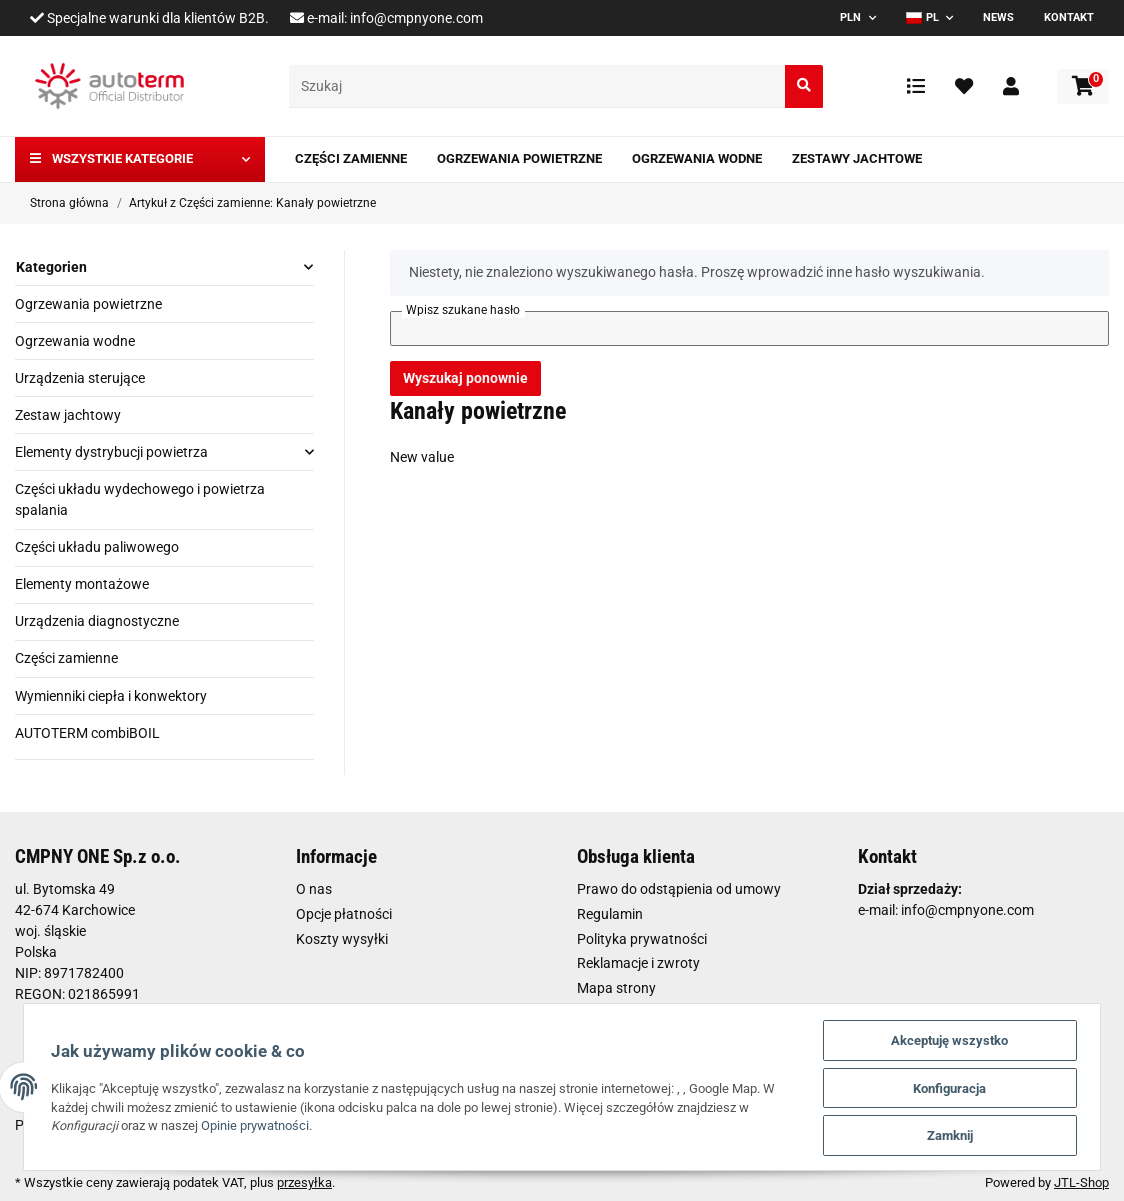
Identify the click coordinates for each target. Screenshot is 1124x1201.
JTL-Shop (1081, 1182)
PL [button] (922, 17)
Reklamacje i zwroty (638, 963)
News (998, 17)
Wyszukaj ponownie (465, 378)
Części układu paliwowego (97, 547)
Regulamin (610, 914)
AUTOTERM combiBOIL (87, 733)
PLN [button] (850, 17)
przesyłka (304, 1182)
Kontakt (1069, 17)
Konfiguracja (955, 1085)
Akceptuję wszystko (955, 1036)
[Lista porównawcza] (916, 86)
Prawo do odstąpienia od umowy (679, 889)
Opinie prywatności (250, 1124)
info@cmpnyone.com (416, 18)
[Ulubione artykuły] (964, 86)
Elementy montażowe (82, 584)
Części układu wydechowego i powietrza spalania (140, 499)
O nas (314, 889)
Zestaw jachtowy (68, 415)
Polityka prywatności (642, 939)
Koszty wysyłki (342, 939)
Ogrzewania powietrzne (88, 304)
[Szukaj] (537, 86)
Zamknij (955, 1134)
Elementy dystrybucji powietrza (111, 452)
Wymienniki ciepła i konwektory (111, 696)
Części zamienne (66, 658)
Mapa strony (616, 988)
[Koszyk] (1083, 86)
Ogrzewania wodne (75, 341)
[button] (1011, 86)
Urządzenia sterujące (80, 378)
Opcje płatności (344, 914)
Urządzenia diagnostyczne (97, 621)
